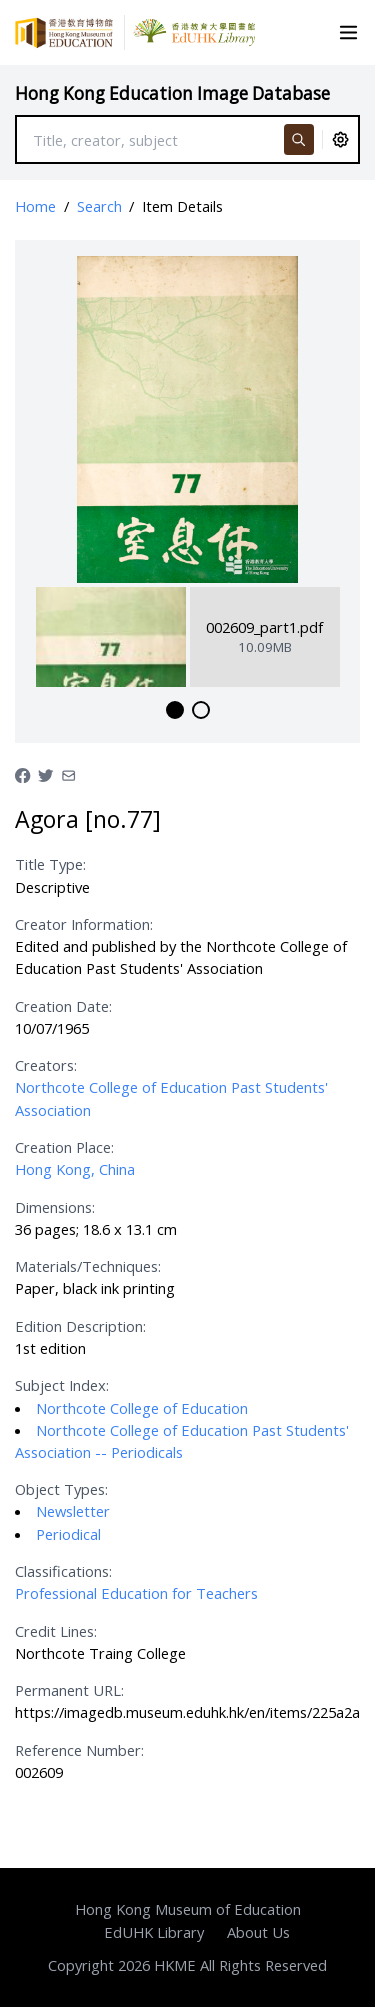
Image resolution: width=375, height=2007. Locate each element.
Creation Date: (63, 1006)
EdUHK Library (154, 1932)
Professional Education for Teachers (136, 1593)
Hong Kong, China (75, 1169)
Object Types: (61, 1489)
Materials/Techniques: (88, 1266)
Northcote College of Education (142, 1408)
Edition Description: (80, 1326)
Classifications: (63, 1571)
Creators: (46, 1065)
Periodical (68, 1534)
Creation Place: (64, 1147)
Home (35, 206)
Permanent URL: (69, 1690)
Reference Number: (79, 1750)
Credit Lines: (56, 1631)
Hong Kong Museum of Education (188, 1909)
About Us (258, 1932)
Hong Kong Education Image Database (172, 93)
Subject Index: (62, 1385)
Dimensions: (55, 1207)
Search (99, 206)
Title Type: (50, 864)
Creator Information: (84, 924)
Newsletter (73, 1511)
